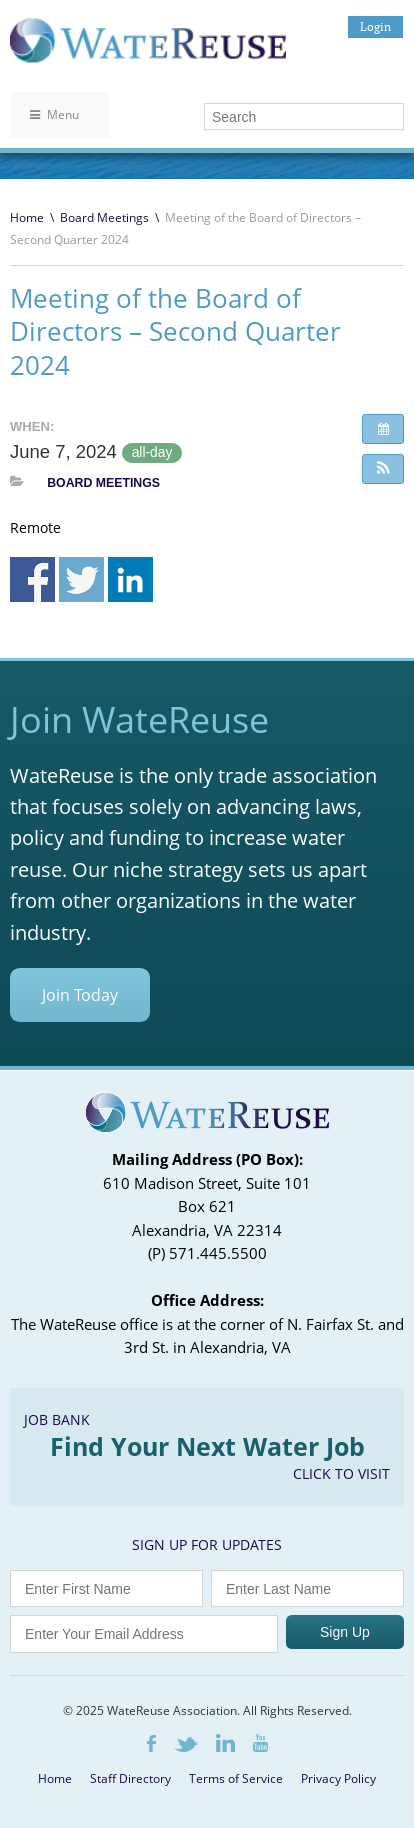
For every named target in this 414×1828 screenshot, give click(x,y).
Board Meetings (104, 217)
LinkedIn (225, 1743)
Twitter (186, 1744)
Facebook (151, 1743)
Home (27, 217)
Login (375, 26)
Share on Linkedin (130, 579)
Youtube (260, 1743)
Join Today (80, 995)
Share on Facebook (32, 579)
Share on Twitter (81, 579)
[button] (383, 469)
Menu (54, 114)
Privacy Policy (338, 1778)
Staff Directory (130, 1778)
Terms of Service (236, 1778)
